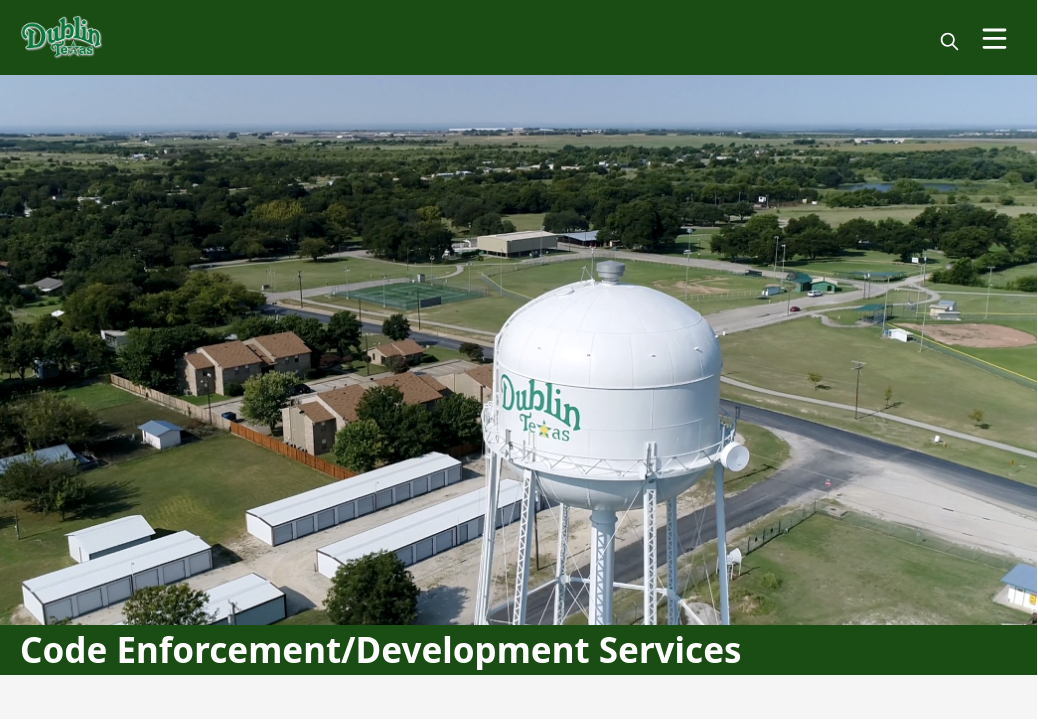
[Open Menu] (994, 38)
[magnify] (949, 41)
